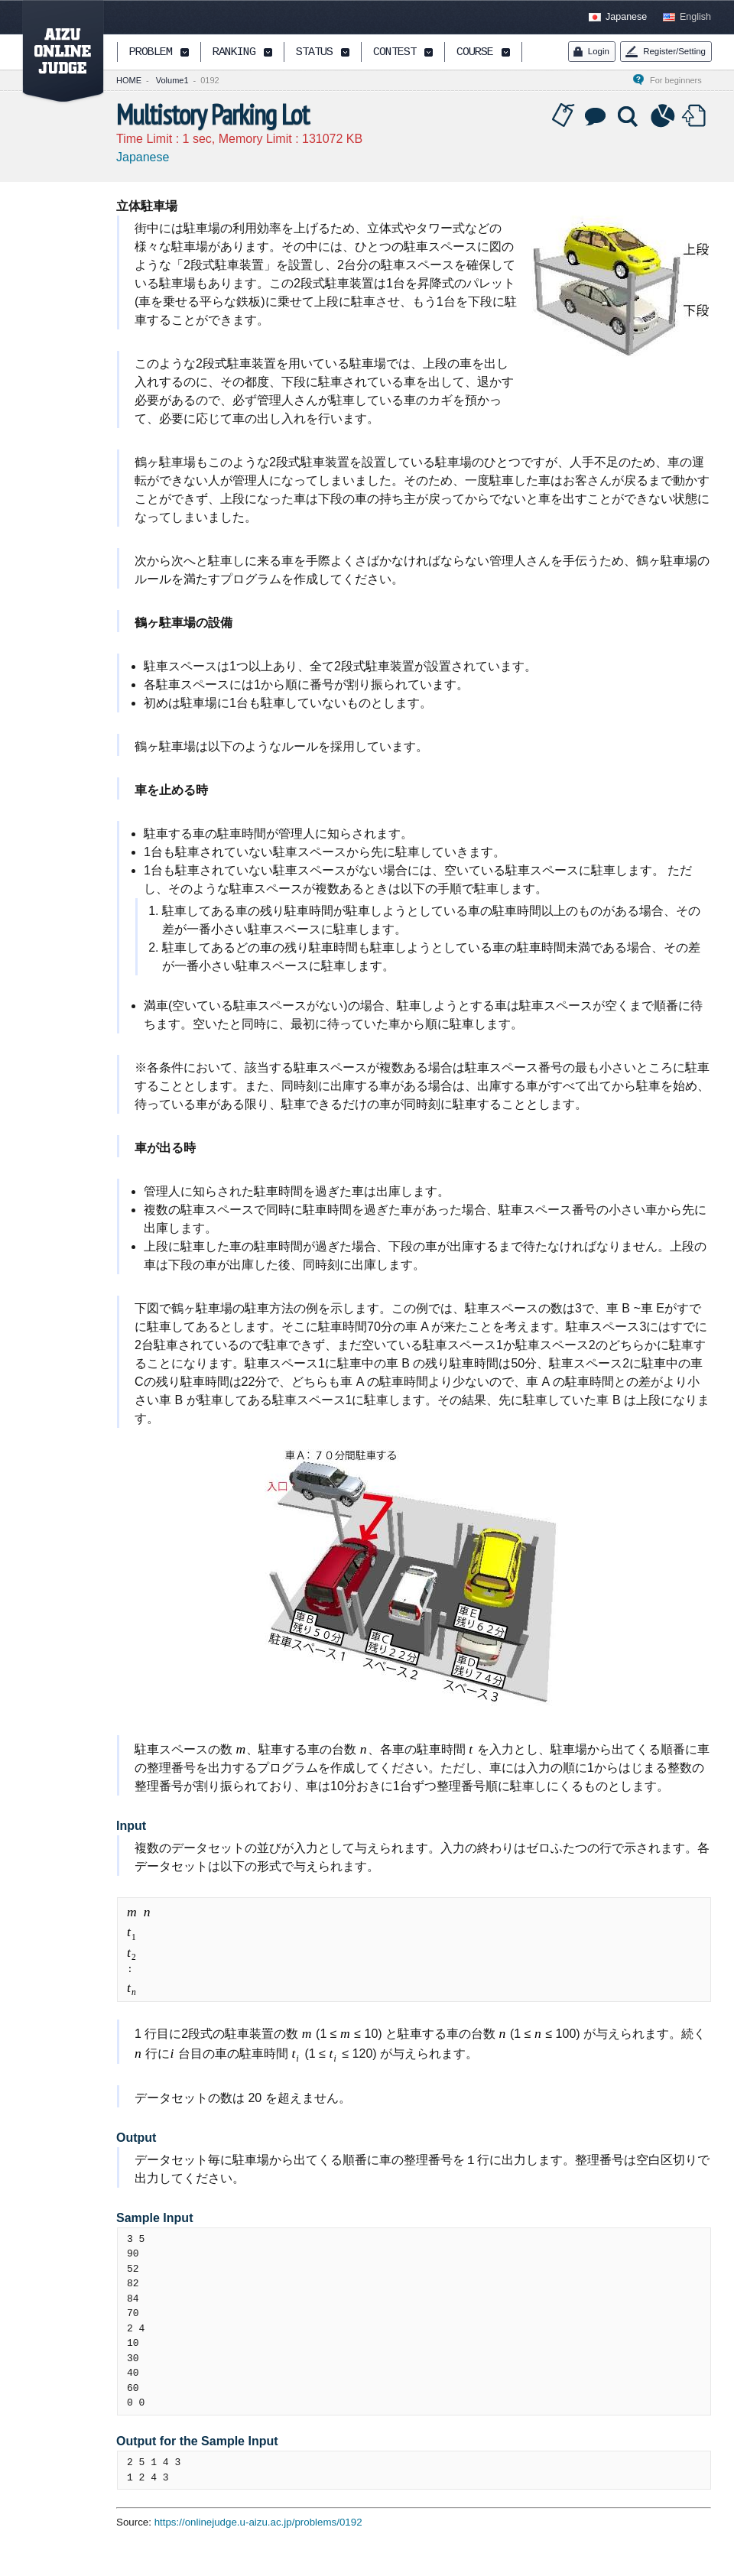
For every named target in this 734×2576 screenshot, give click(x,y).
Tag (563, 116)
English (695, 16)
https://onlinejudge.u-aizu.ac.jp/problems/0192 (258, 2522)
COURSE (474, 52)
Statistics (663, 116)
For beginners (680, 80)
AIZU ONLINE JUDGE (55, 52)
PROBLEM (150, 52)
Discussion (596, 116)
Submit (695, 116)
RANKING (234, 52)
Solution (629, 116)
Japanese (626, 16)
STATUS (314, 52)
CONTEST (394, 52)
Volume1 (172, 80)
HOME (128, 80)
